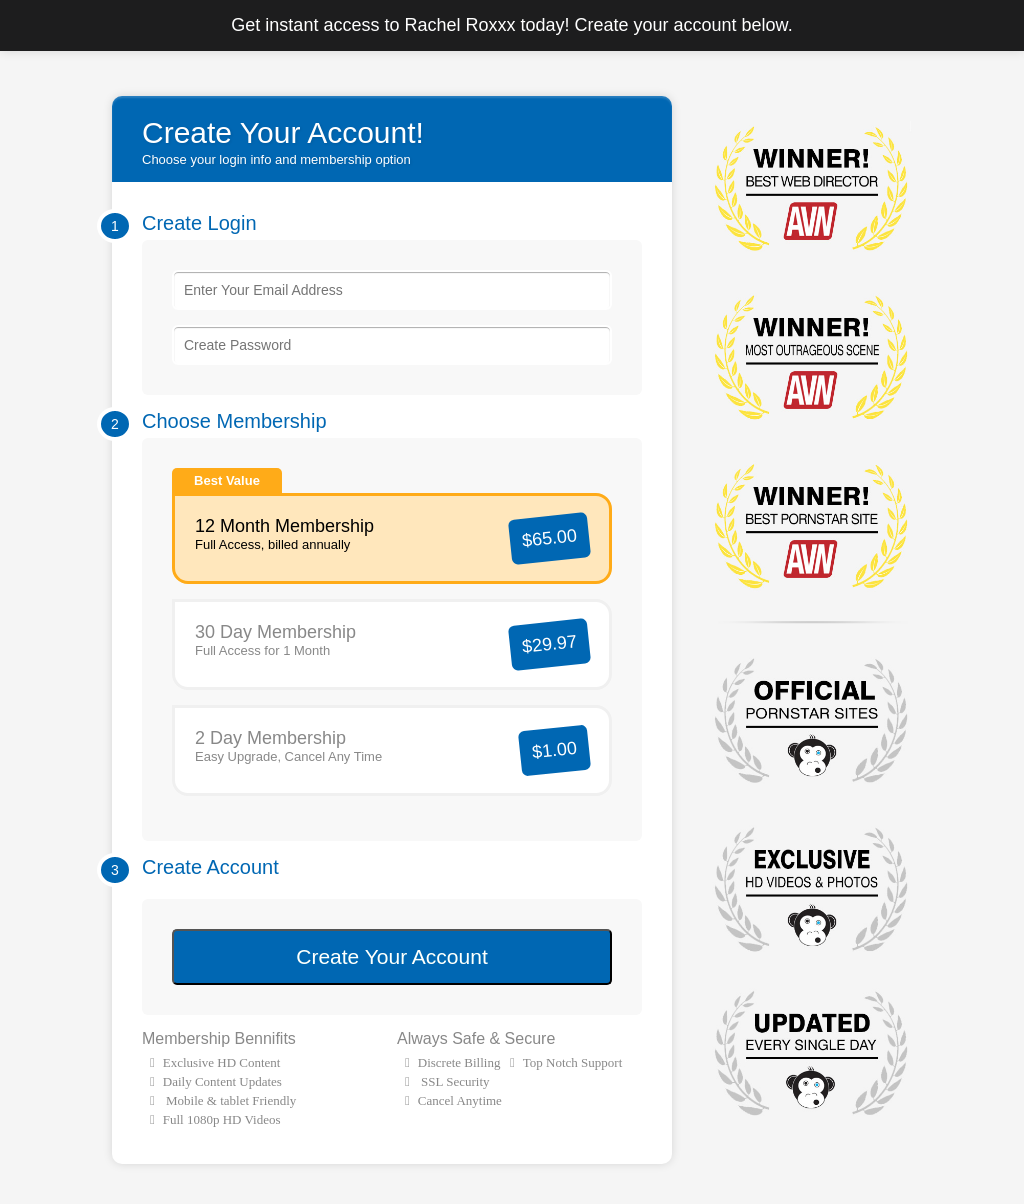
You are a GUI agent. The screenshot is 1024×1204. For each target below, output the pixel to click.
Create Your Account (391, 956)
